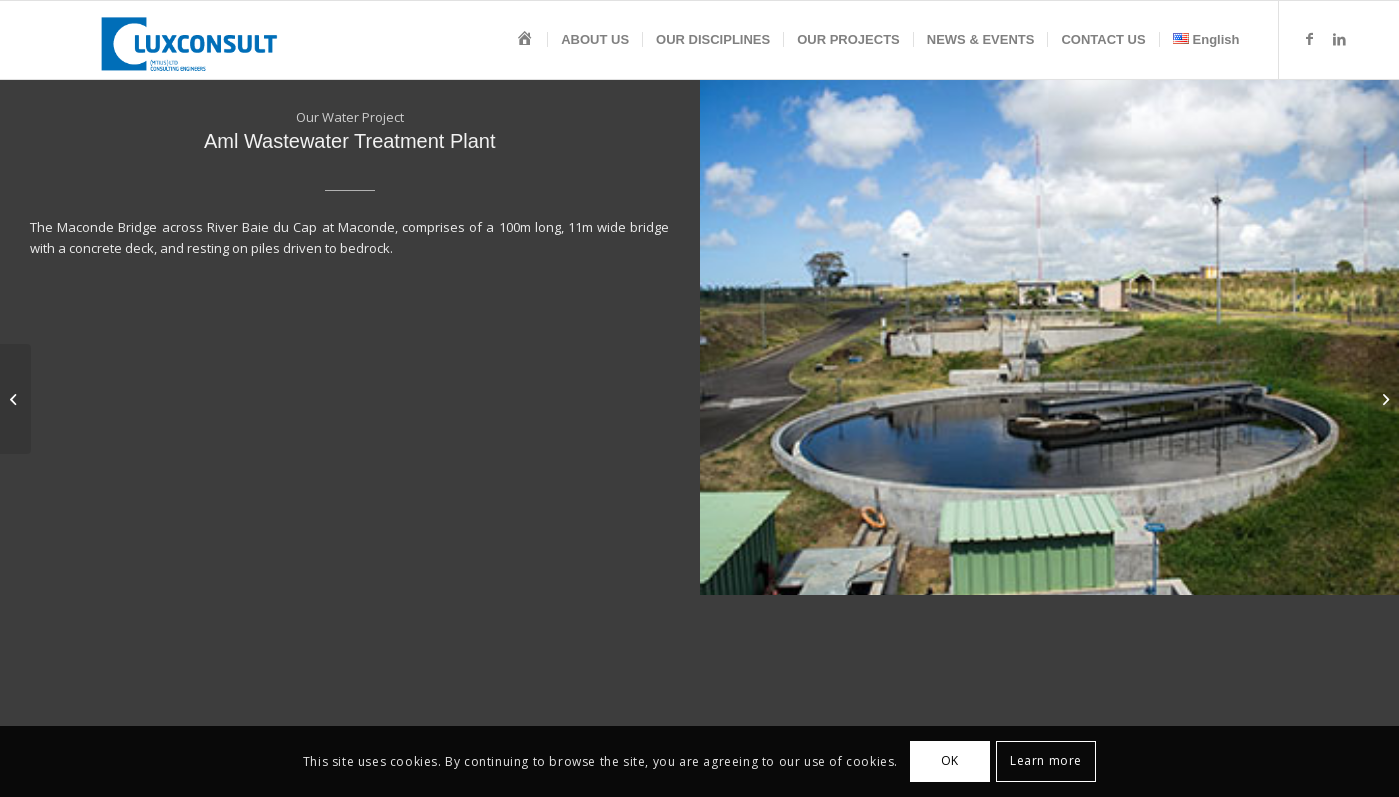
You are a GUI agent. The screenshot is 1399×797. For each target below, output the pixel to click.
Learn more (1046, 760)
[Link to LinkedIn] (1340, 39)
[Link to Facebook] (1310, 39)
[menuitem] (525, 40)
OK (950, 760)
